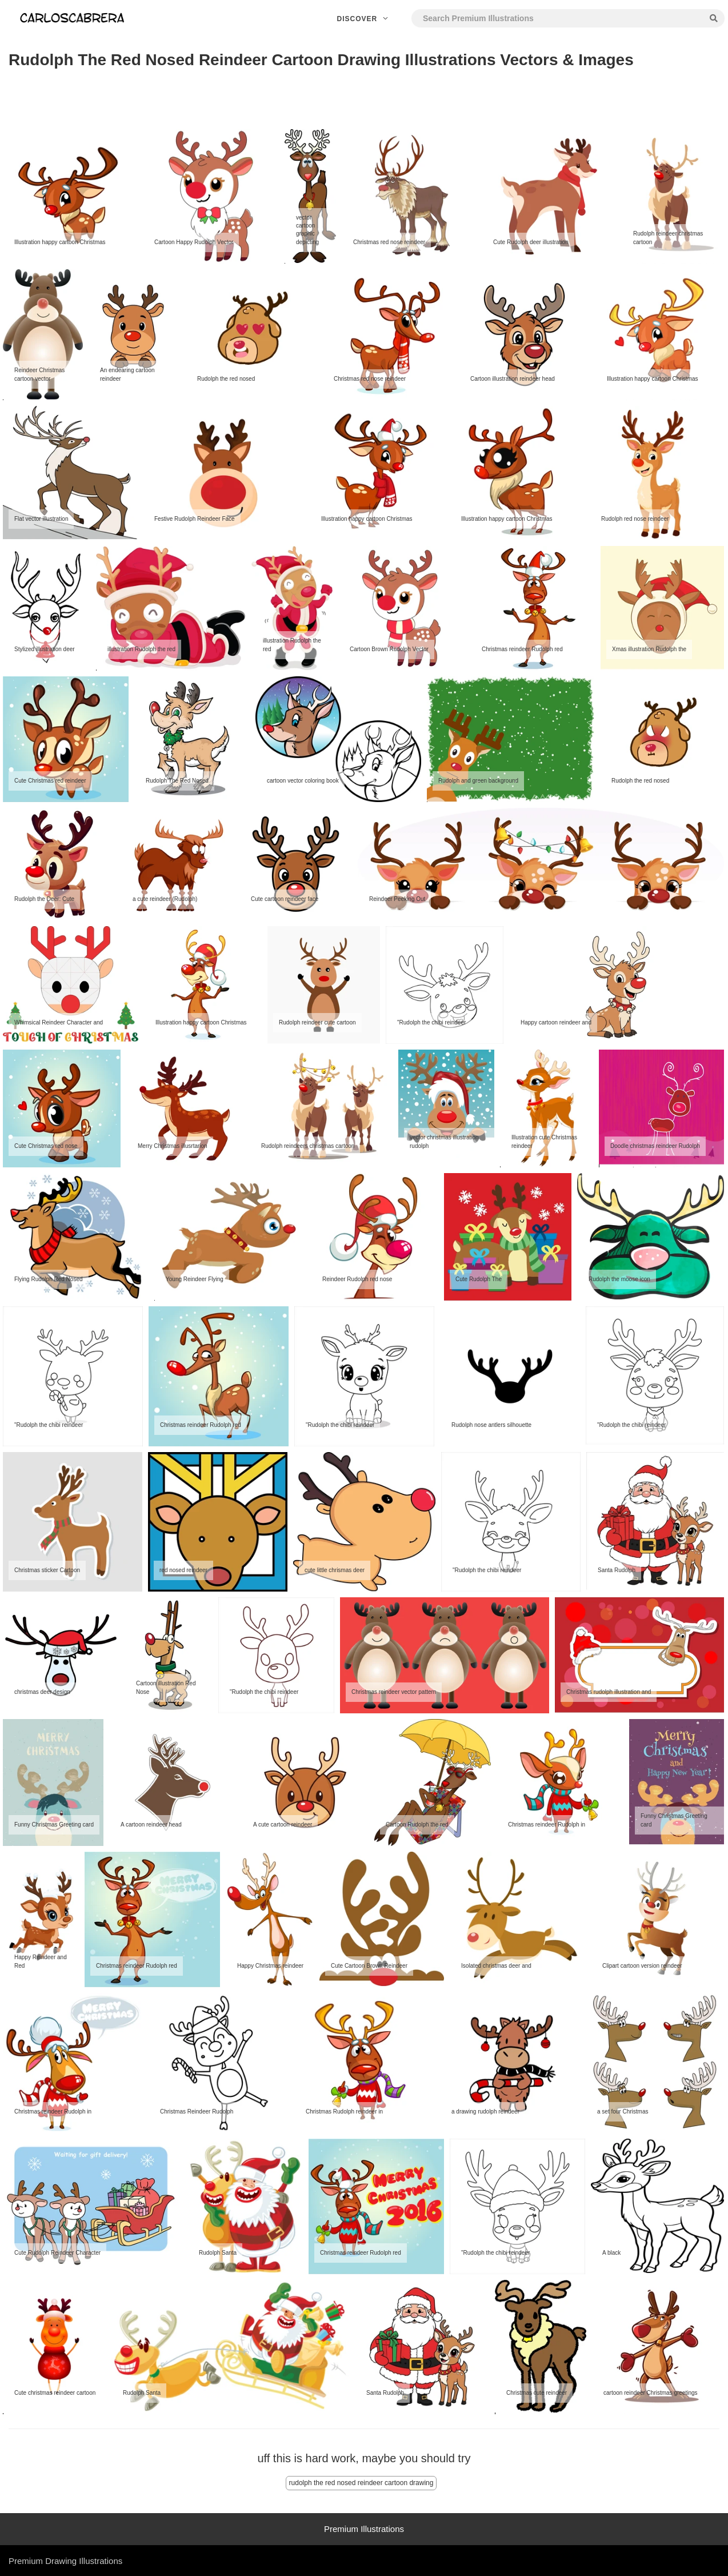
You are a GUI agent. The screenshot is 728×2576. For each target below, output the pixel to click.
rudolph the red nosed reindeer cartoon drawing (361, 2483)
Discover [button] (364, 19)
